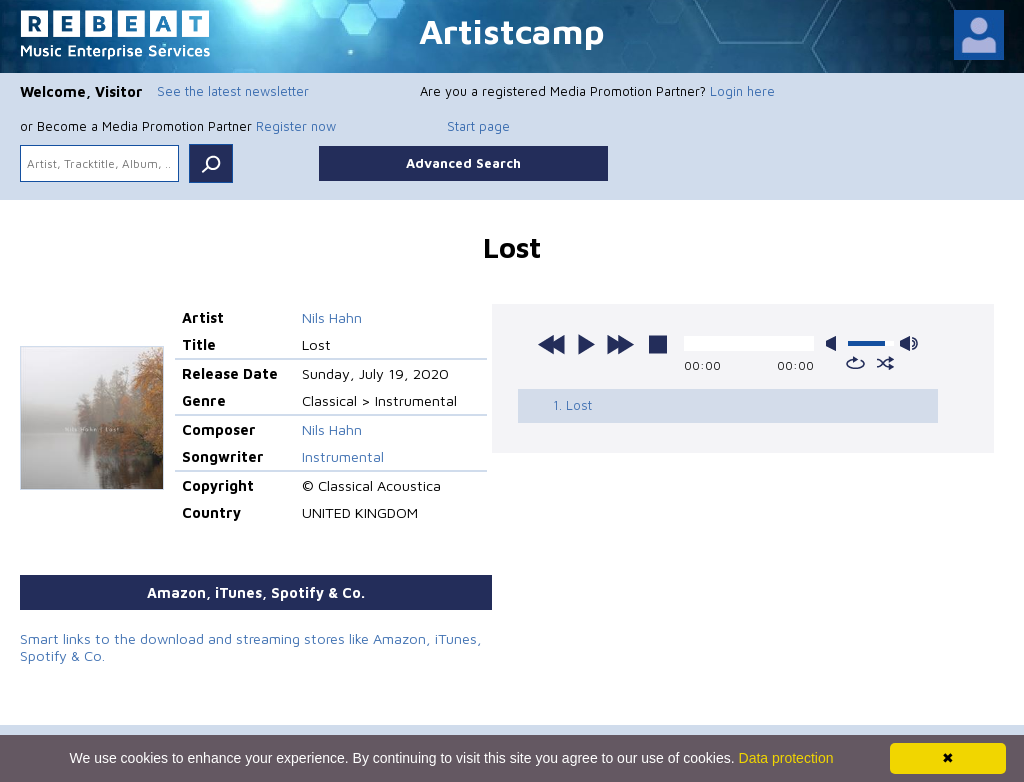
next (620, 344)
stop (658, 344)
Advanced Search (463, 163)
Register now (296, 126)
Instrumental (343, 456)
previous (552, 344)
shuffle (885, 363)
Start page (478, 126)
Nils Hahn (332, 317)
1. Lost (572, 405)
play (586, 344)
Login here (742, 91)
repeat (855, 363)
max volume (909, 343)
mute (835, 343)
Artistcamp (512, 30)
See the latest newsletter (233, 91)
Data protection (786, 758)
